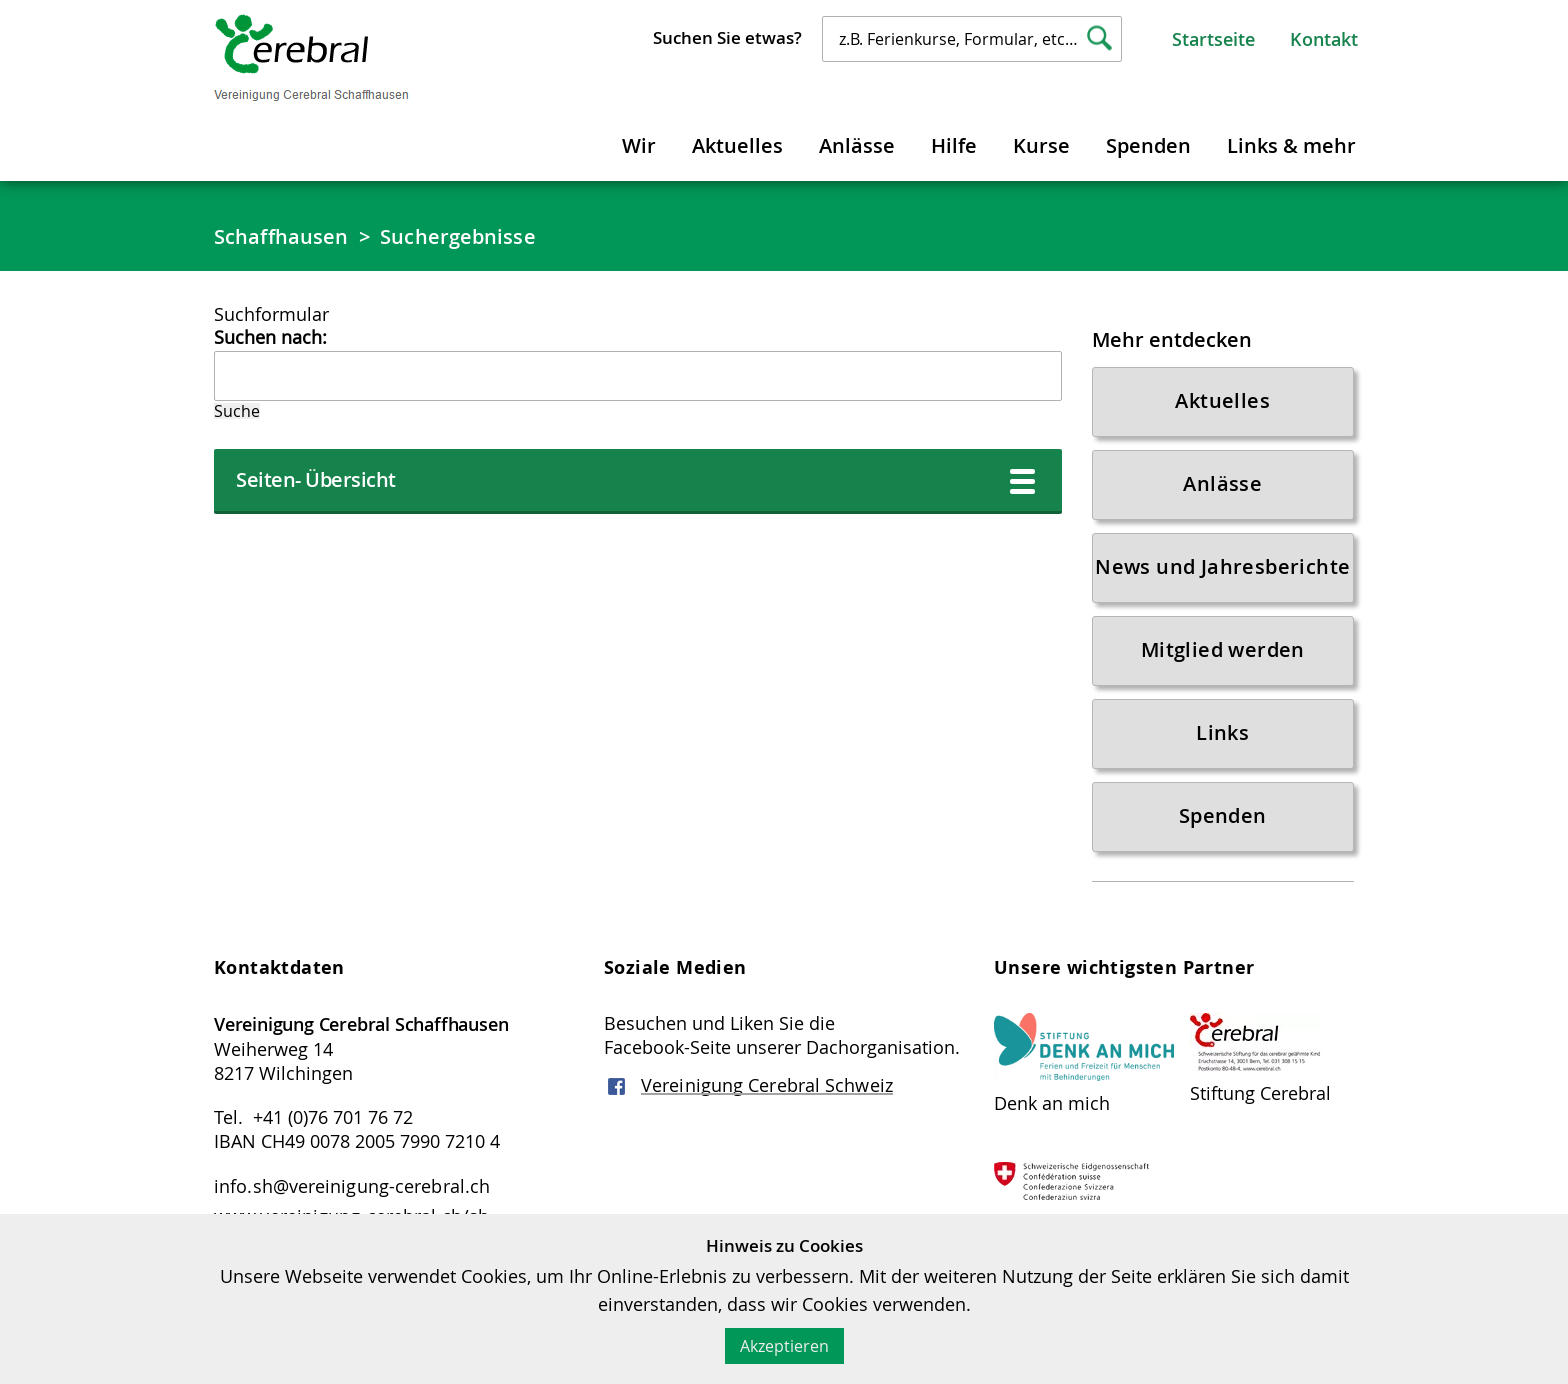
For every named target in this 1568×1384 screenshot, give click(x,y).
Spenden (1148, 145)
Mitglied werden (1223, 649)
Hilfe (954, 145)
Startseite (1213, 39)
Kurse (1041, 145)
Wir (639, 145)
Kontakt (1324, 39)
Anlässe (857, 145)
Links (1222, 732)
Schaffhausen (281, 236)
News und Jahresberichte (1222, 566)
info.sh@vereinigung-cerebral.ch (352, 1186)
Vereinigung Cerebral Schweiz (767, 1085)
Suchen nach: (270, 337)
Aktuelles (737, 145)
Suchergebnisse (457, 236)
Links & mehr (1291, 145)
